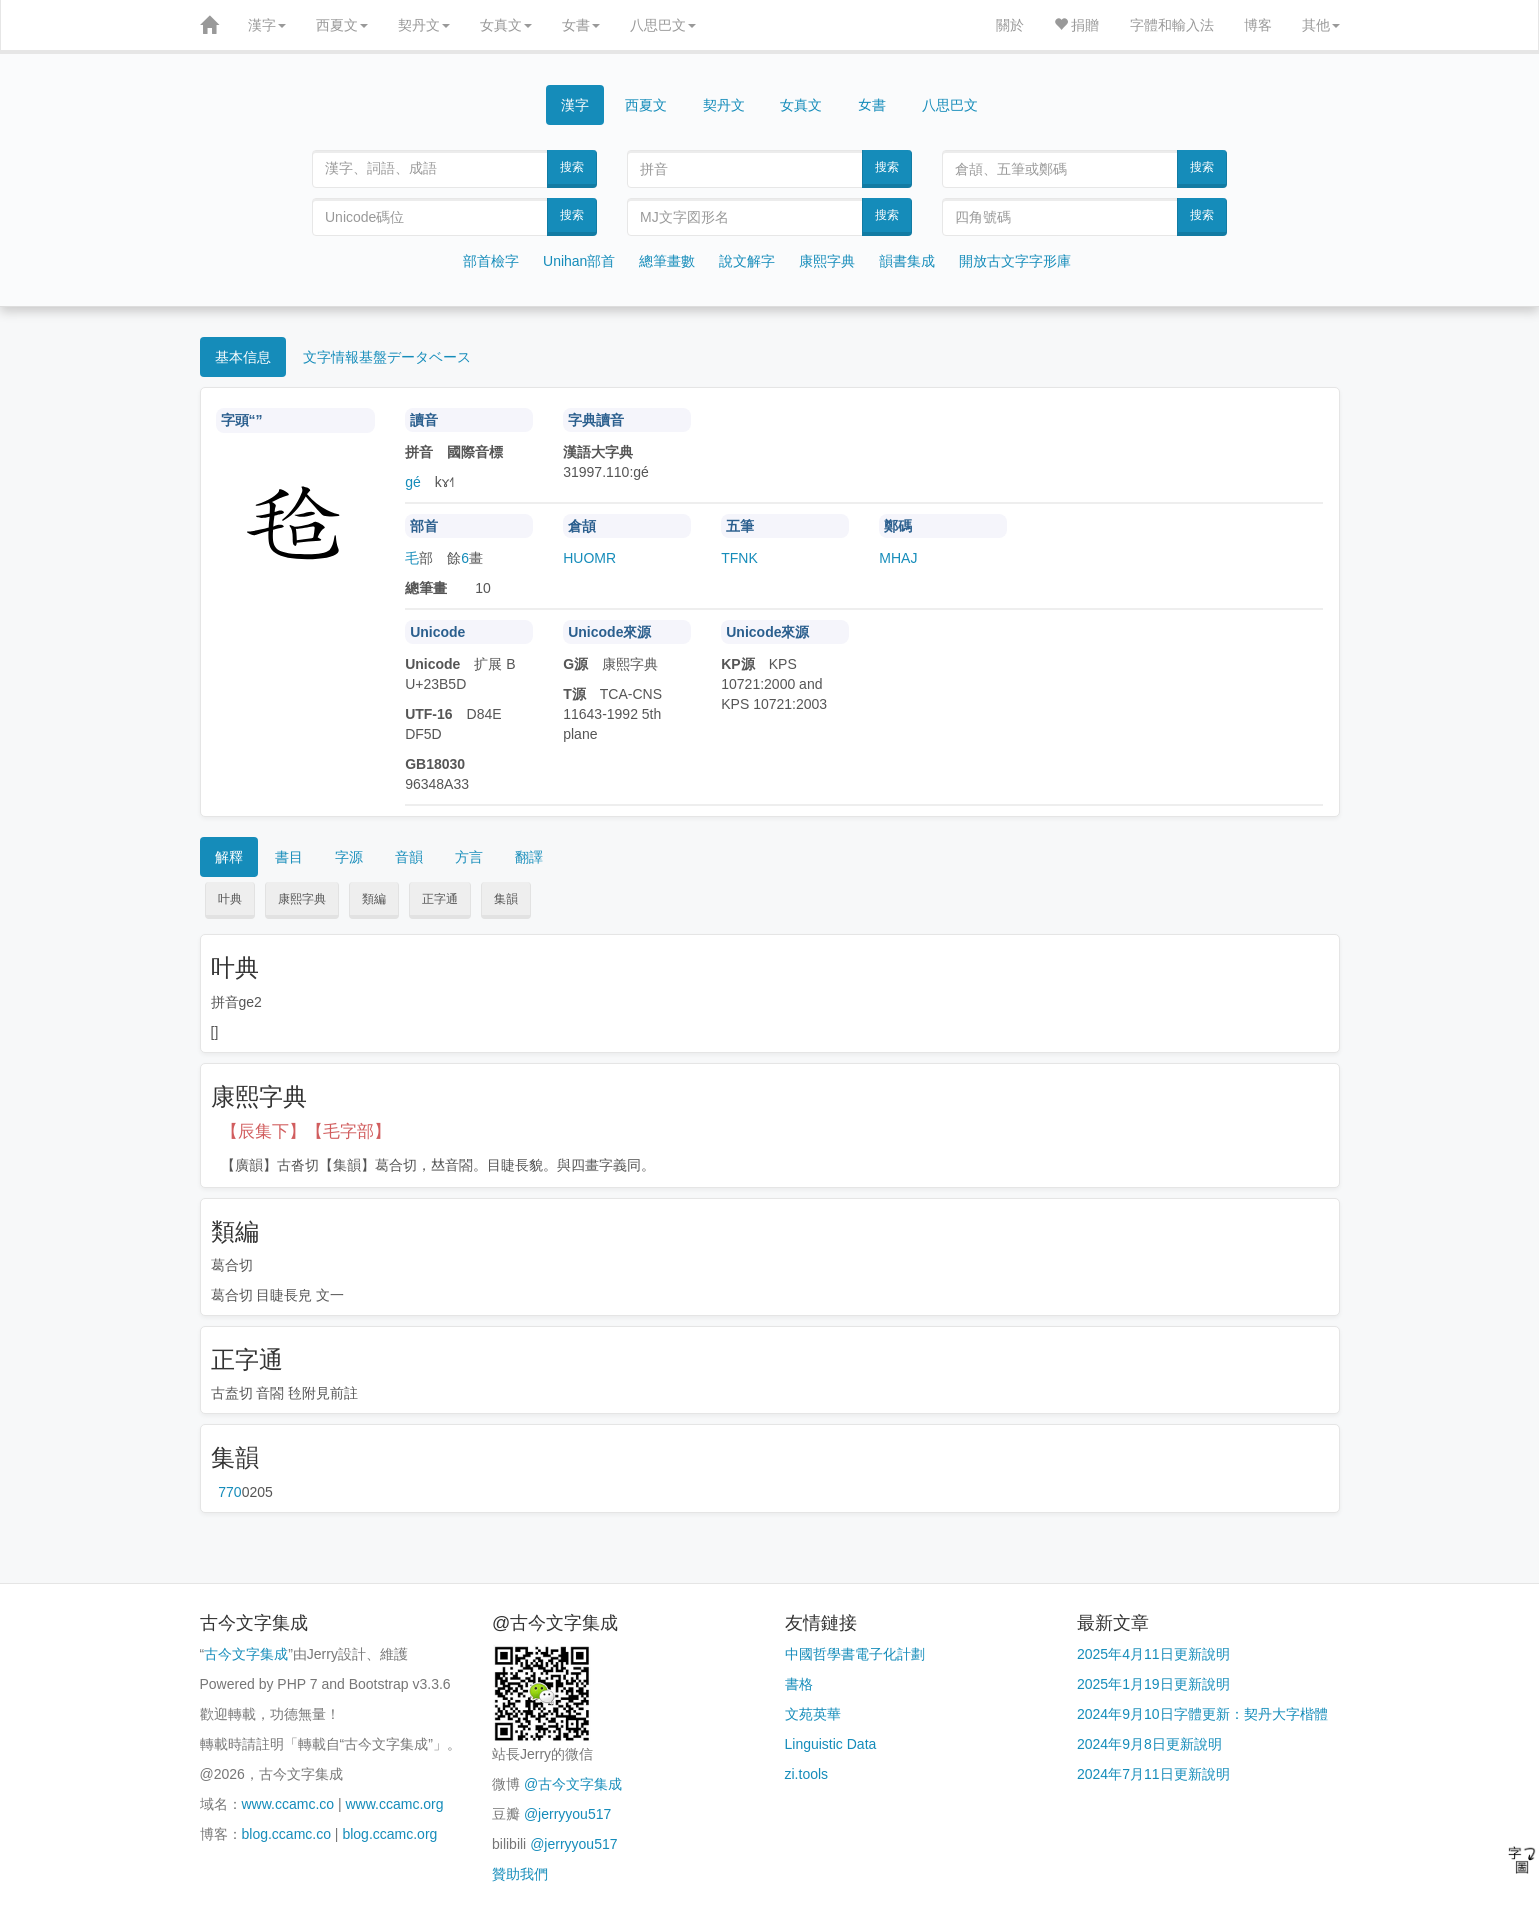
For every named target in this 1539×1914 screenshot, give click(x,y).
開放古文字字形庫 (1015, 261)
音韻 (409, 857)
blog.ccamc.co (286, 1834)
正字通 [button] (440, 899)
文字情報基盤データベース (387, 357)
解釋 (229, 857)
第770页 (229, 1492)
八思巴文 (663, 25)
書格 (799, 1684)
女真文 (506, 25)
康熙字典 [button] (302, 899)
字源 (349, 857)
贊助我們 (520, 1874)
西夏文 (342, 25)
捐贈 (1077, 25)
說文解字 (747, 261)
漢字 (267, 25)
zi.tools (807, 1774)
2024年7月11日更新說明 (1153, 1774)
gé (413, 482)
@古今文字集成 (573, 1784)
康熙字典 (827, 261)
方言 (469, 857)
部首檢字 (491, 261)
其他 (1321, 25)
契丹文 (424, 25)
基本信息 (243, 357)
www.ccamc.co (288, 1804)
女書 (581, 25)
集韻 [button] (506, 899)
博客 (1258, 25)
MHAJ (898, 558)
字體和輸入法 (1172, 25)
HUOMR (589, 558)
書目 (289, 857)
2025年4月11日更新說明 (1153, 1654)
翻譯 (529, 857)
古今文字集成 (246, 1654)
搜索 (572, 167)
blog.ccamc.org (389, 1834)
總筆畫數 (667, 261)
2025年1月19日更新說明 (1153, 1684)
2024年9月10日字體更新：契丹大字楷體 (1202, 1714)
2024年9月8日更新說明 (1149, 1744)
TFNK (739, 558)
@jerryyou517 (567, 1814)
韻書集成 (907, 261)
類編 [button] (374, 899)
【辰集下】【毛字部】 (306, 1131)
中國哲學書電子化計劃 (855, 1654)
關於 (1010, 25)
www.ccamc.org (395, 1804)
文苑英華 (813, 1714)
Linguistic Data (831, 1744)
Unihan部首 (579, 261)
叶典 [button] (230, 899)
